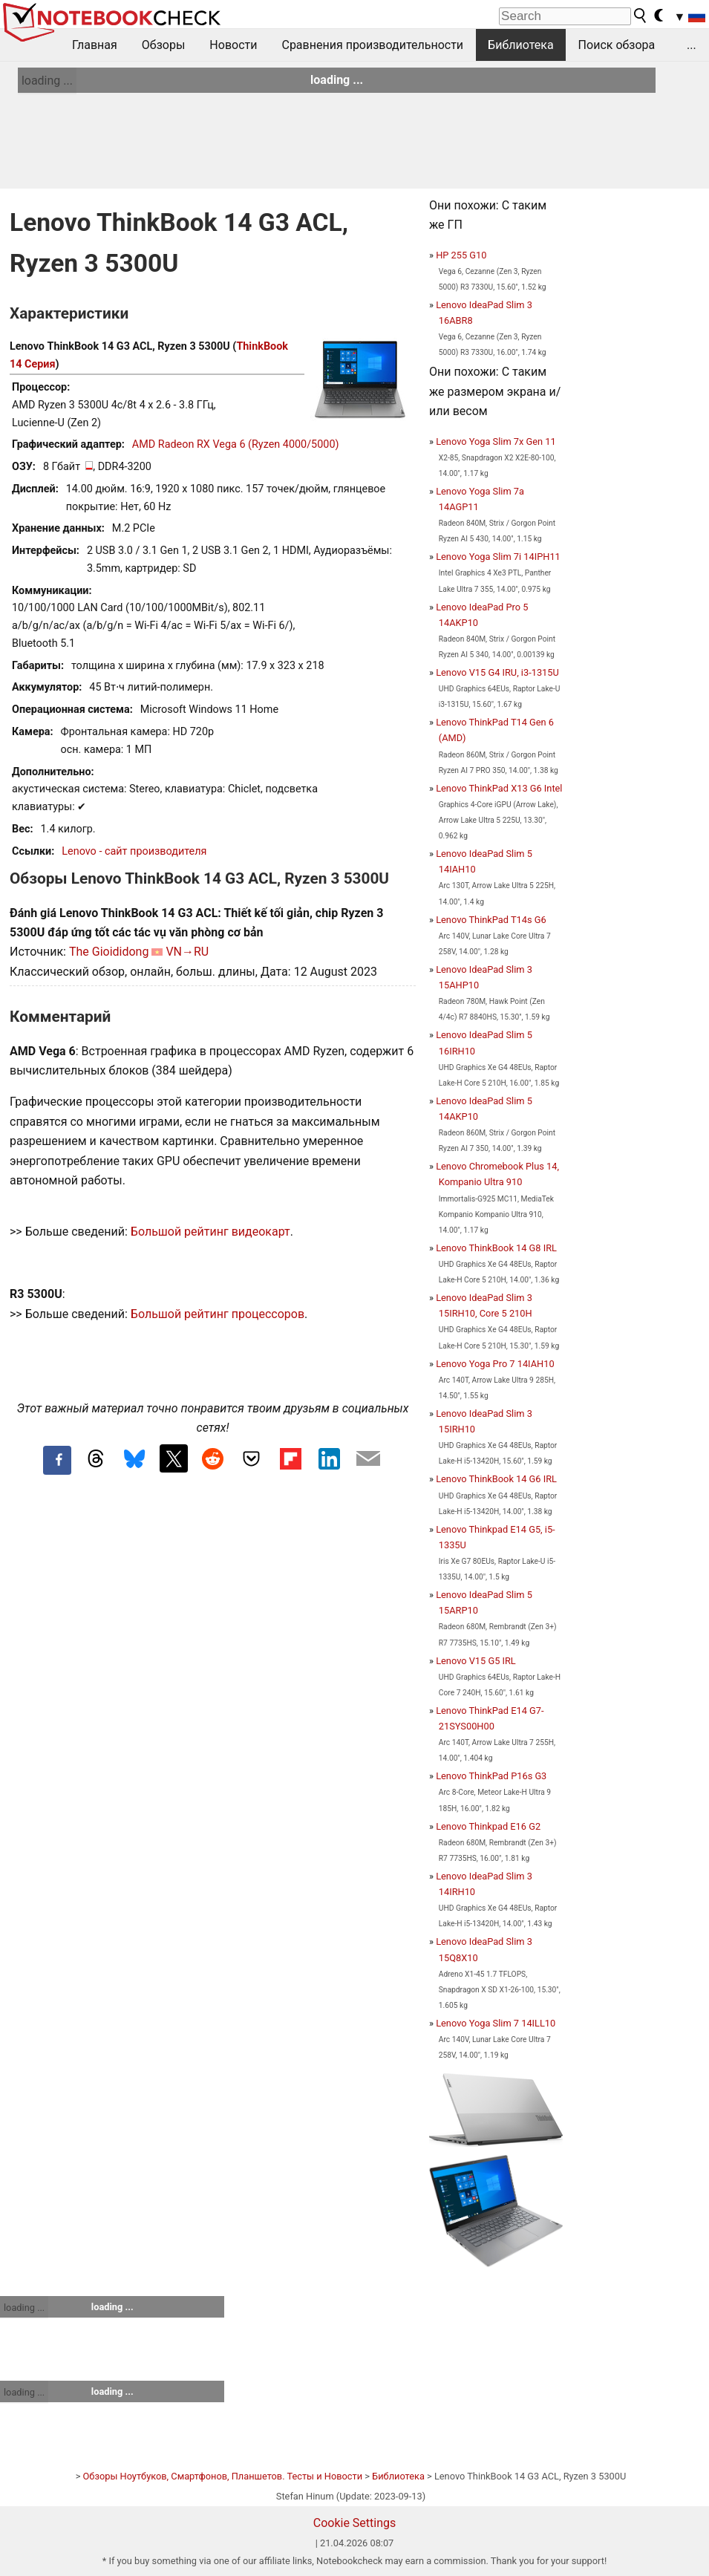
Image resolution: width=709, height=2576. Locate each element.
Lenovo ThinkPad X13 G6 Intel (499, 788)
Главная (94, 45)
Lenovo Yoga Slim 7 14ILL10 (495, 2023)
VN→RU (187, 952)
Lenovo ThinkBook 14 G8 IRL (496, 1247)
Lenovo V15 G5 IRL (476, 1660)
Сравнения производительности (372, 45)
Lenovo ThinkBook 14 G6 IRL (496, 1478)
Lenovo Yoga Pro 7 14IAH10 (495, 1363)
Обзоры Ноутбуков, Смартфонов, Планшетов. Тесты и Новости (223, 2476)
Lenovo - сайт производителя (134, 851)
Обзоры (164, 45)
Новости (233, 45)
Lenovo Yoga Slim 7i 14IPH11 (498, 556)
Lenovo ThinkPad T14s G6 (491, 919)
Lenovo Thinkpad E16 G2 (488, 1826)
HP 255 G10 (461, 255)
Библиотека (521, 45)
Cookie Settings (354, 2523)
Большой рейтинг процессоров (217, 1314)
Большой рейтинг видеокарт (210, 1232)
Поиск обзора (617, 45)
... (691, 45)
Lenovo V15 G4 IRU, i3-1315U (497, 672)
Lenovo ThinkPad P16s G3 (491, 1775)
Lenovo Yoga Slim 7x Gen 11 (496, 441)
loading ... (47, 81)
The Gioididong (109, 952)
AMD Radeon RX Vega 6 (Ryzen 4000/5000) (235, 444)
